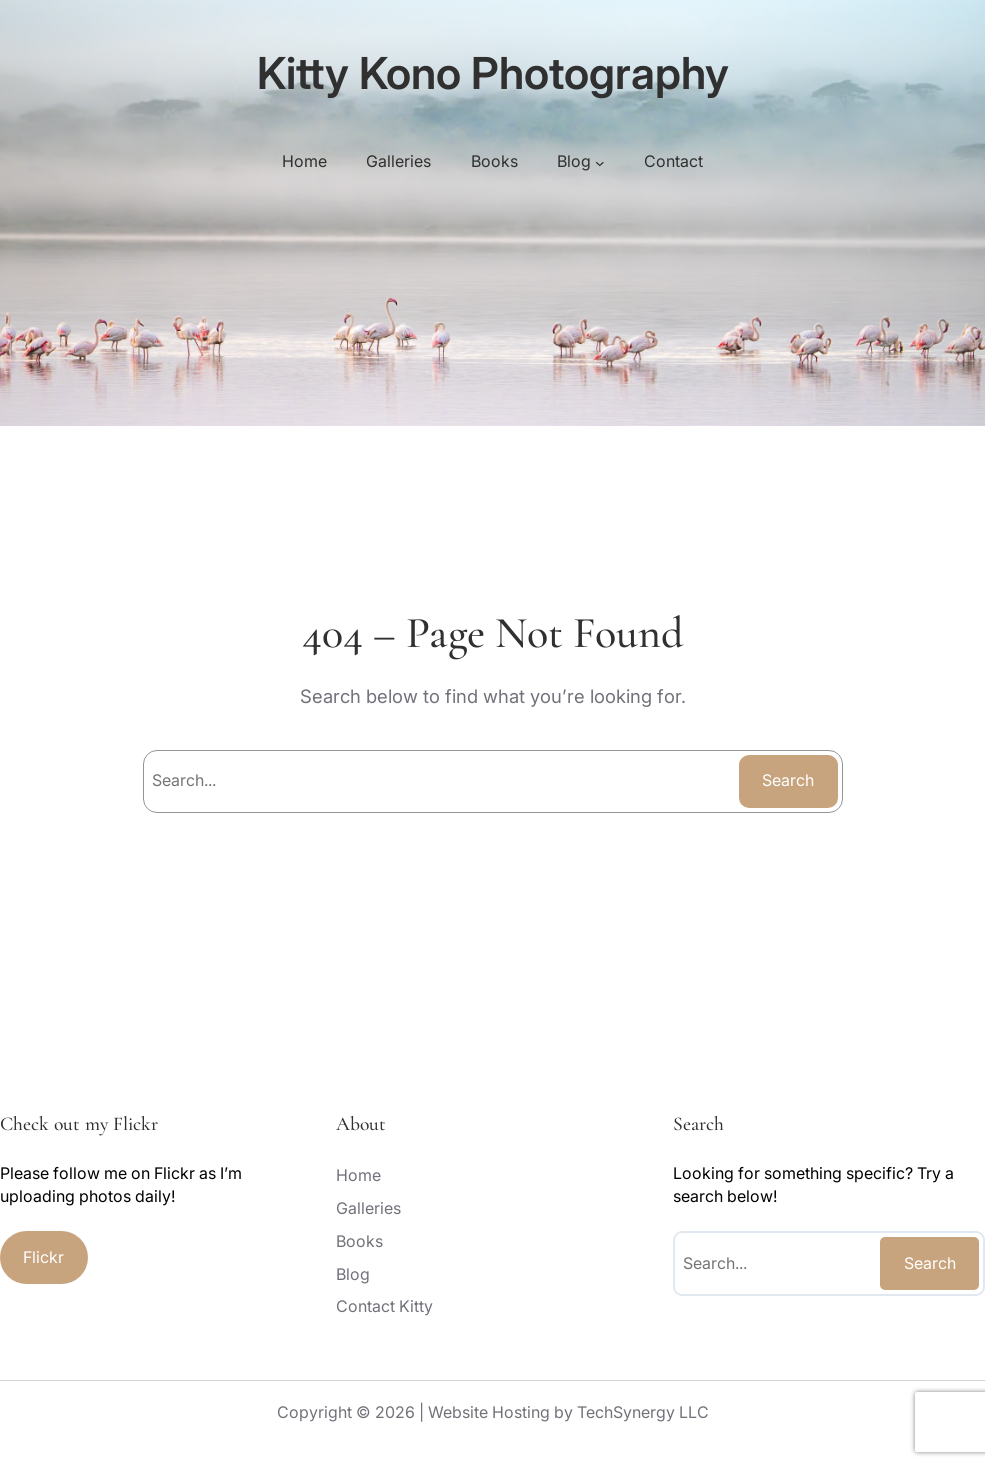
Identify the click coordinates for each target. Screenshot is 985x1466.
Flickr (43, 1257)
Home (304, 161)
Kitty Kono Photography (493, 73)
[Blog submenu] (600, 162)
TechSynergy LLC (643, 1412)
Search (788, 780)
